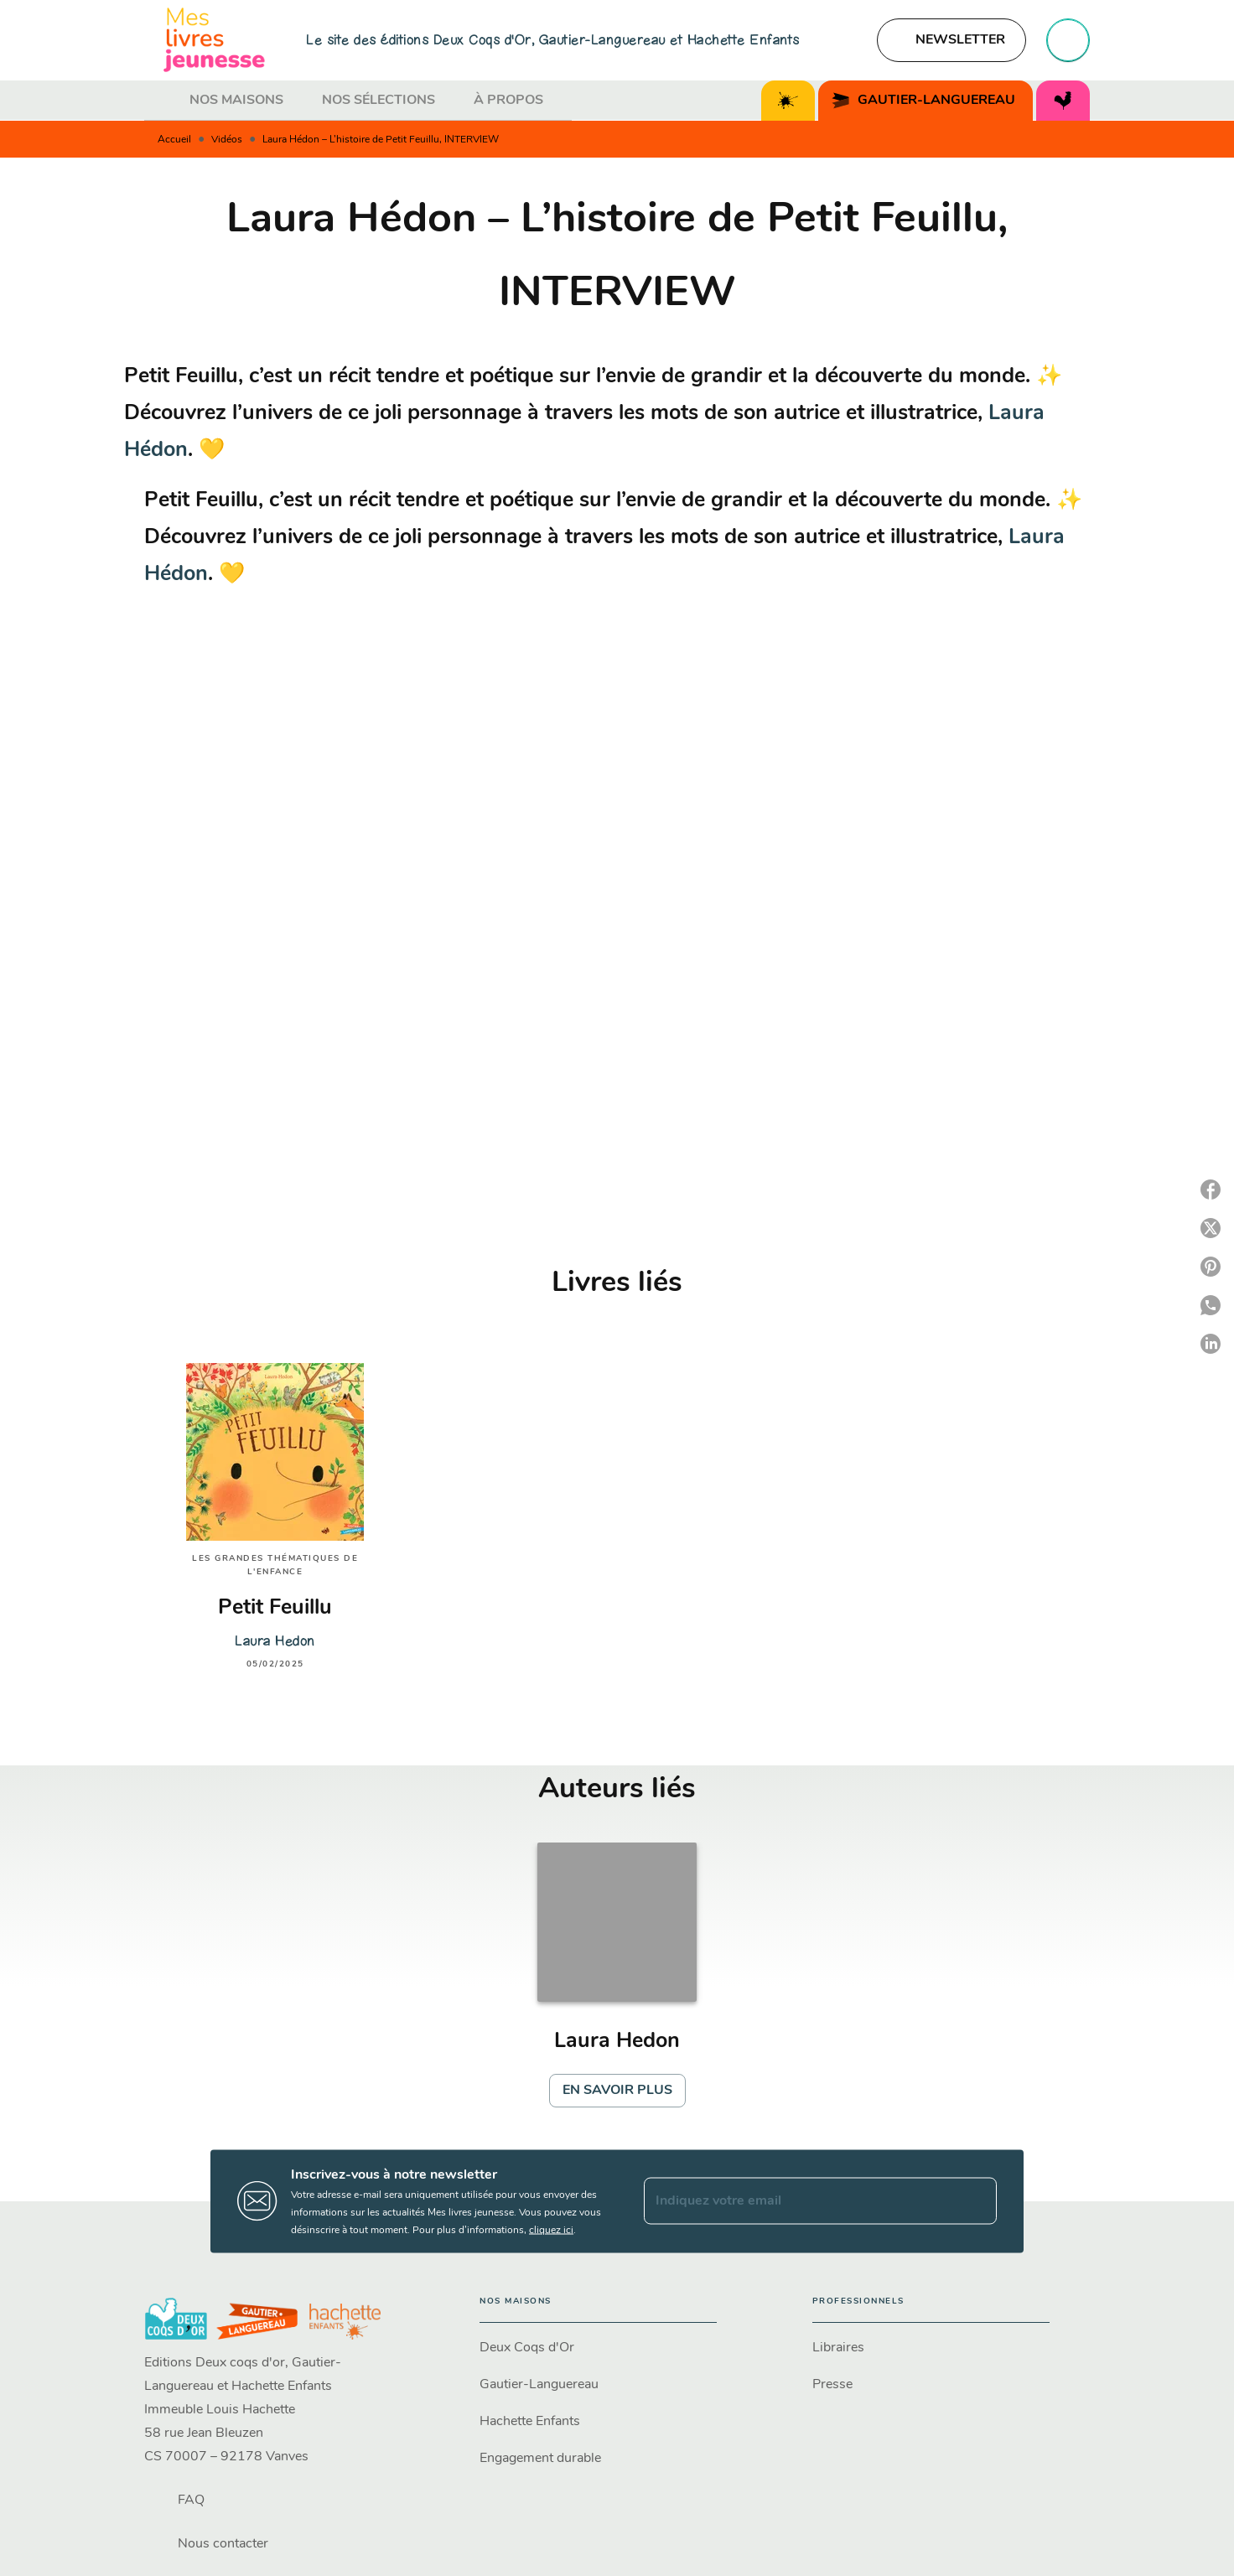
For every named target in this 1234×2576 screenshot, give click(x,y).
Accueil (174, 140)
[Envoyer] (977, 2201)
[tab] (161, 100)
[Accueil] (214, 40)
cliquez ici (551, 2230)
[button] (951, 40)
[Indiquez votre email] (799, 2201)
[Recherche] (1068, 40)
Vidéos (226, 140)
